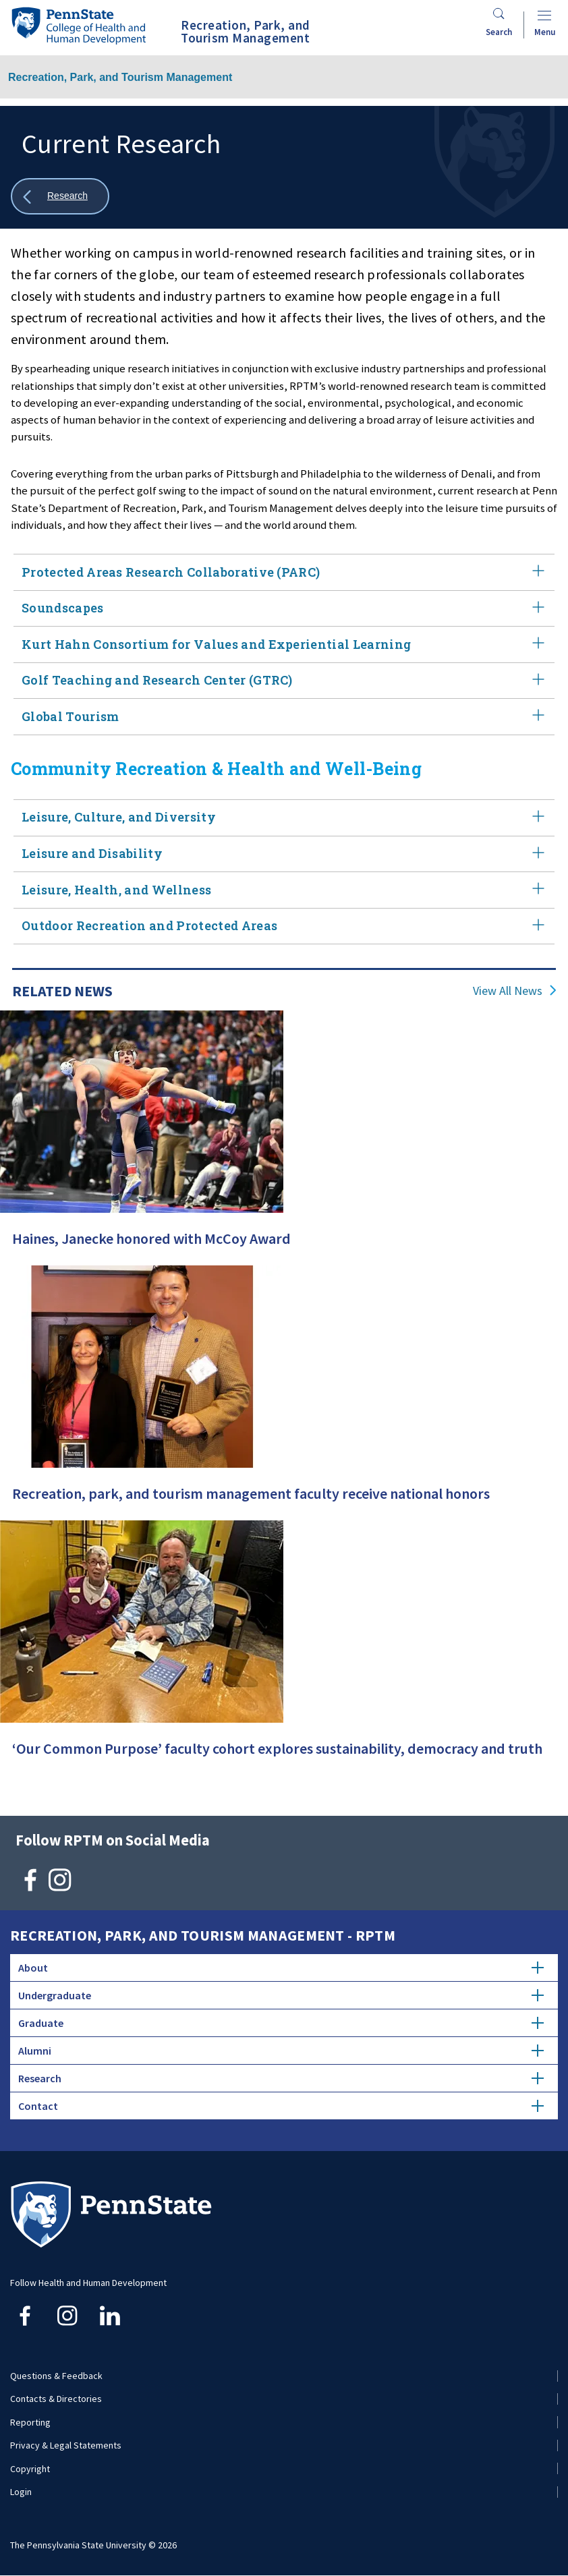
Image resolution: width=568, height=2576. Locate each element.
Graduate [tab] (281, 2023)
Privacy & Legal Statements (65, 2445)
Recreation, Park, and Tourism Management (120, 77)
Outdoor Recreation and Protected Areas (284, 926)
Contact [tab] (281, 2106)
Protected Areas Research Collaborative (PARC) (284, 572)
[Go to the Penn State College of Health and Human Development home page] (78, 25)
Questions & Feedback (56, 2376)
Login (21, 2492)
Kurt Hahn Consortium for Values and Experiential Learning (284, 644)
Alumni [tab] (281, 2050)
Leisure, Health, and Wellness (284, 890)
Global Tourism (284, 716)
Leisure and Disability (284, 854)
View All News (507, 990)
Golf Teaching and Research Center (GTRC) (284, 681)
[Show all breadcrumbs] (60, 196)
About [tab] (281, 1967)
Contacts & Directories (56, 2399)
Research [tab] (281, 2078)
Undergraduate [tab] (281, 1995)
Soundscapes (284, 609)
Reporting (30, 2422)
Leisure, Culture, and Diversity (284, 818)
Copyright (30, 2469)
